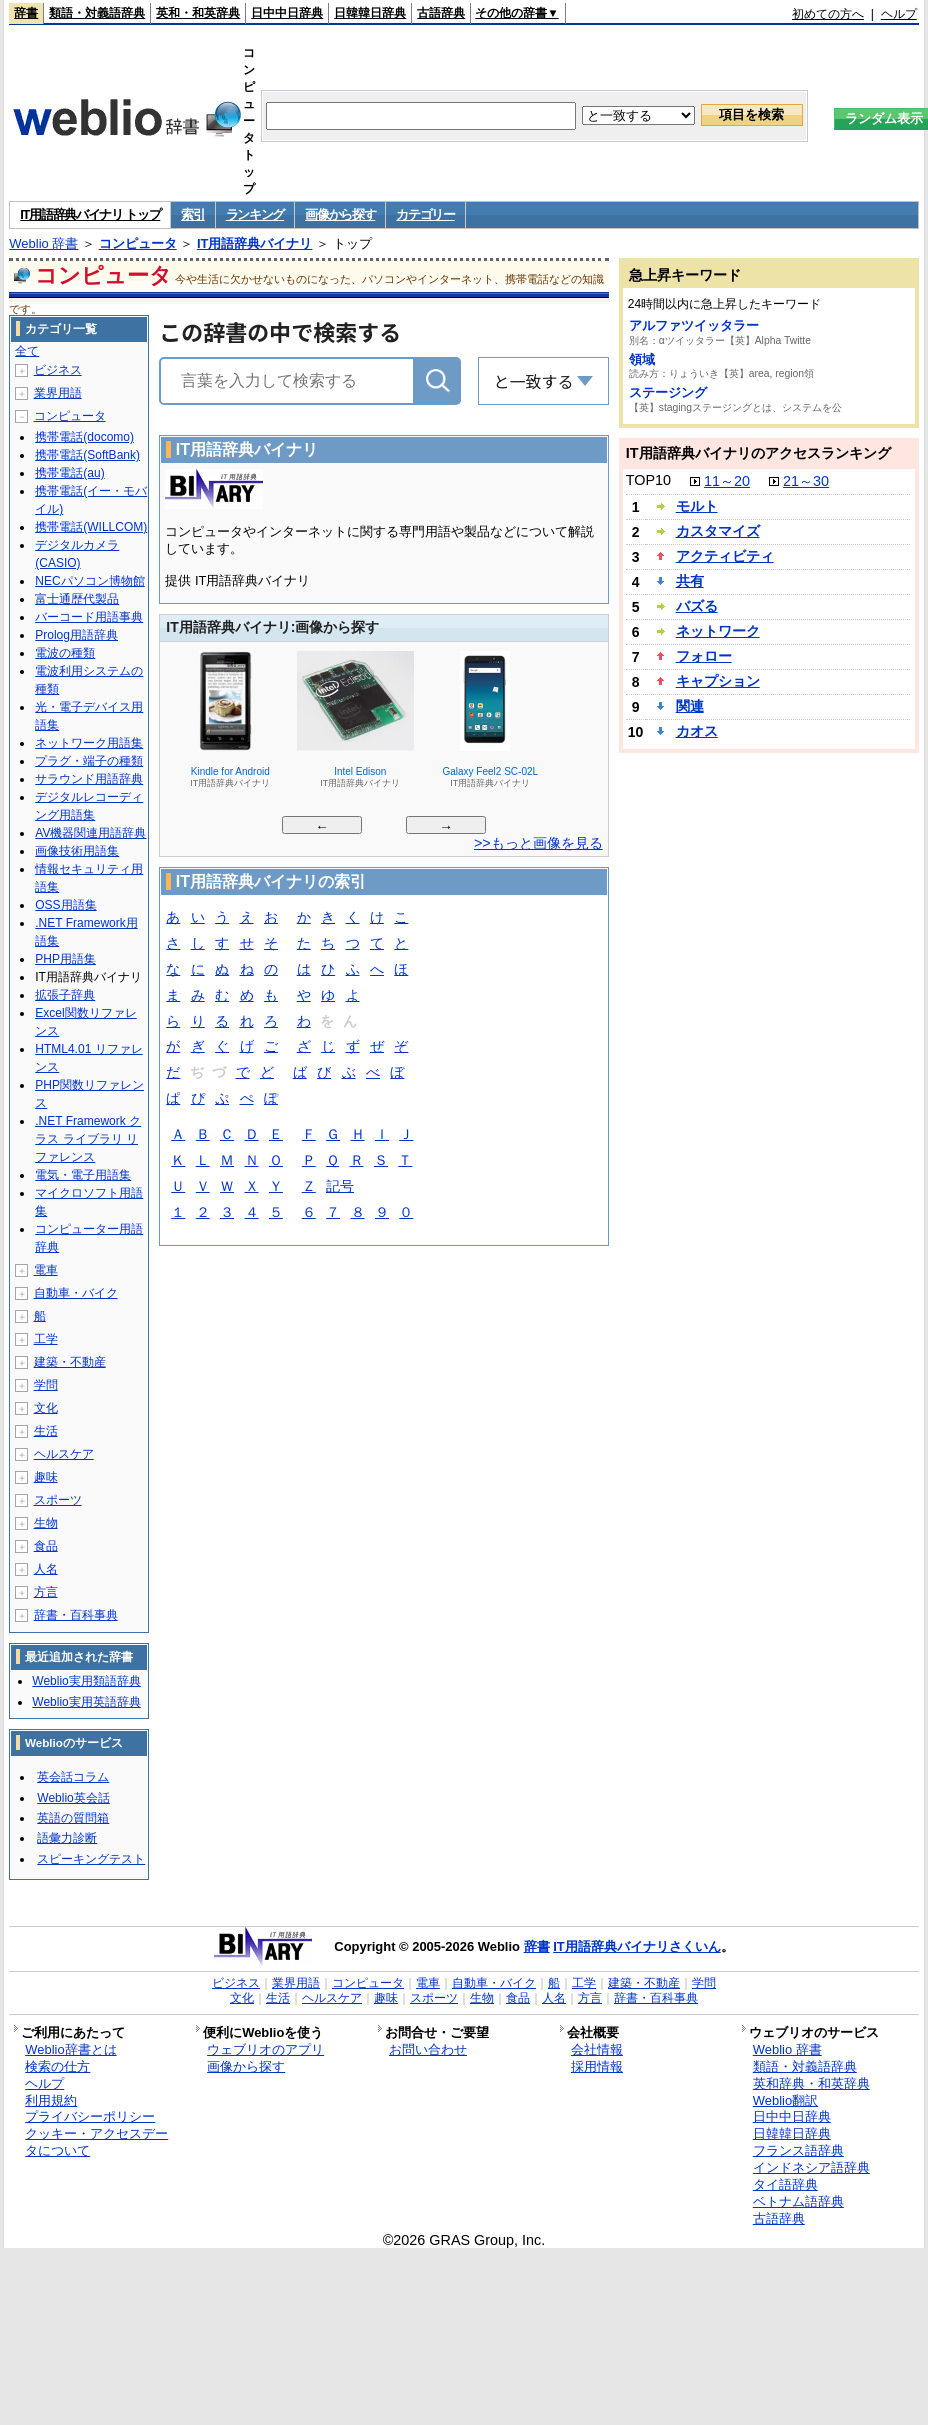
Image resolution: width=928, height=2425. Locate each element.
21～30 (806, 481)
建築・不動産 (70, 1362)
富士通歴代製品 (77, 599)
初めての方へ (828, 14)
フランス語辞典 (798, 2150)
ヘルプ (899, 14)
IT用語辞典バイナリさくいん (637, 1946)
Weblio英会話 (73, 1798)
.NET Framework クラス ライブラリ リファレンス (88, 1139)
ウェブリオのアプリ (265, 2049)
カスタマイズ (718, 531)
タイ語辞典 (785, 2184)
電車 (46, 1270)
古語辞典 (441, 13)
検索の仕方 (57, 2066)
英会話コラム (73, 1777)
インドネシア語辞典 (811, 2167)
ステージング (668, 392)
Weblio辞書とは (70, 2049)
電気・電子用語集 (83, 1175)
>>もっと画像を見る (538, 843)
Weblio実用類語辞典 (86, 1681)
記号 (340, 1187)
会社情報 (597, 2049)
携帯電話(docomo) (84, 437)
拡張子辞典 (65, 995)
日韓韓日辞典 (370, 13)
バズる (697, 606)
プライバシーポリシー (90, 2116)
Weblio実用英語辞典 (86, 1702)
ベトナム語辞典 (798, 2201)
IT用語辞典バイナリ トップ (90, 214)
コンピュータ (138, 243)
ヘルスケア (64, 1454)
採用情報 (597, 2066)
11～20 (727, 481)
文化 (46, 1408)
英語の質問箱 (73, 1818)
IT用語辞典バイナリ (255, 243)
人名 (46, 1569)
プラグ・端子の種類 (89, 761)
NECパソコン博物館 (89, 581)
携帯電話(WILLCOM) (91, 527)
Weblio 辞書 (43, 243)
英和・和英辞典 (198, 13)
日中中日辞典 (287, 13)
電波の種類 (65, 653)
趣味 (46, 1477)
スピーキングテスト (91, 1859)
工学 (46, 1339)
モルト (697, 506)
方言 (46, 1592)
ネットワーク (718, 631)
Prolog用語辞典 (76, 635)
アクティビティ (725, 556)
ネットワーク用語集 (89, 743)
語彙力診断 (67, 1838)
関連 (690, 706)
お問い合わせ (428, 2049)
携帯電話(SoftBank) (87, 455)
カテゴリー (425, 214)
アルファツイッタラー (694, 325)
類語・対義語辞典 (97, 13)
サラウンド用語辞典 (89, 779)
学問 (46, 1385)
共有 (690, 581)
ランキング (255, 214)
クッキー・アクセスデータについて (96, 2142)
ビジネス (58, 370)
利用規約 (51, 2100)
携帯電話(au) (69, 473)
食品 (46, 1546)
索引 (192, 214)
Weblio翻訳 (785, 2100)
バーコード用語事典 (89, 617)
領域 (642, 359)
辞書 (26, 13)
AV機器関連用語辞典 (90, 833)
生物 (46, 1523)
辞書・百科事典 (76, 1615)
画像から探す (340, 214)
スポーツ (58, 1500)
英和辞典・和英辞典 (811, 2083)
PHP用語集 (65, 959)
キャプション (718, 681)
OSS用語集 (65, 905)
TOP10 (648, 480)
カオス (697, 731)
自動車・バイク (76, 1293)
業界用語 (58, 393)
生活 (46, 1431)
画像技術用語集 (77, 851)
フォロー (704, 656)
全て (27, 351)
